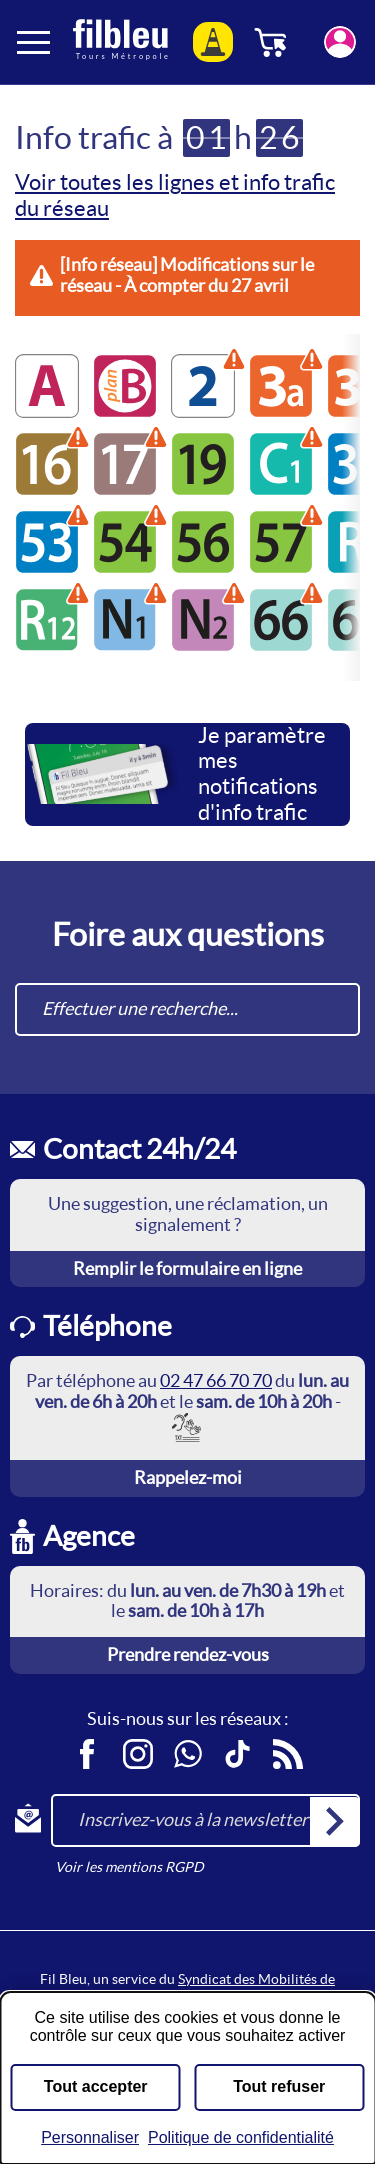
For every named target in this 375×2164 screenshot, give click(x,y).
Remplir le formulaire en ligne (187, 1268)
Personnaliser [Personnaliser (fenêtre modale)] (90, 2137)
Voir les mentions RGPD (129, 1867)
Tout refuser (279, 2086)
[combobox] (187, 1009)
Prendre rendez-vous (188, 1654)
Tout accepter (96, 2086)
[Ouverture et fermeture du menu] (35, 42)
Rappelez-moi (188, 1477)
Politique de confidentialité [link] (241, 2137)
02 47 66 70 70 (216, 1380)
